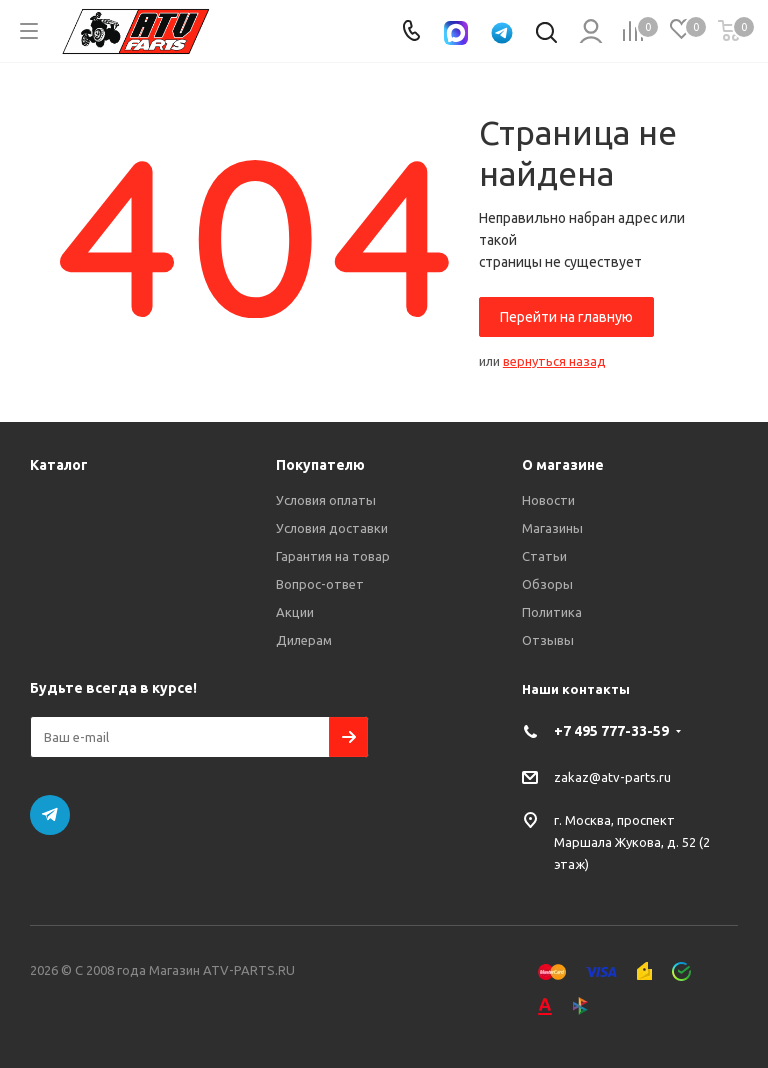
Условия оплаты (326, 500)
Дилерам (304, 640)
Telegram (50, 815)
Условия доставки (332, 528)
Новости (548, 500)
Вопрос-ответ (320, 584)
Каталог (59, 465)
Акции (295, 612)
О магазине (563, 465)
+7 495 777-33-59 (611, 731)
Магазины (552, 528)
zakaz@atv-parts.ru (612, 776)
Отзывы (548, 640)
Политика (552, 612)
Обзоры (547, 584)
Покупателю (320, 465)
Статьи (544, 556)
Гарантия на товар (333, 556)
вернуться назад (554, 361)
